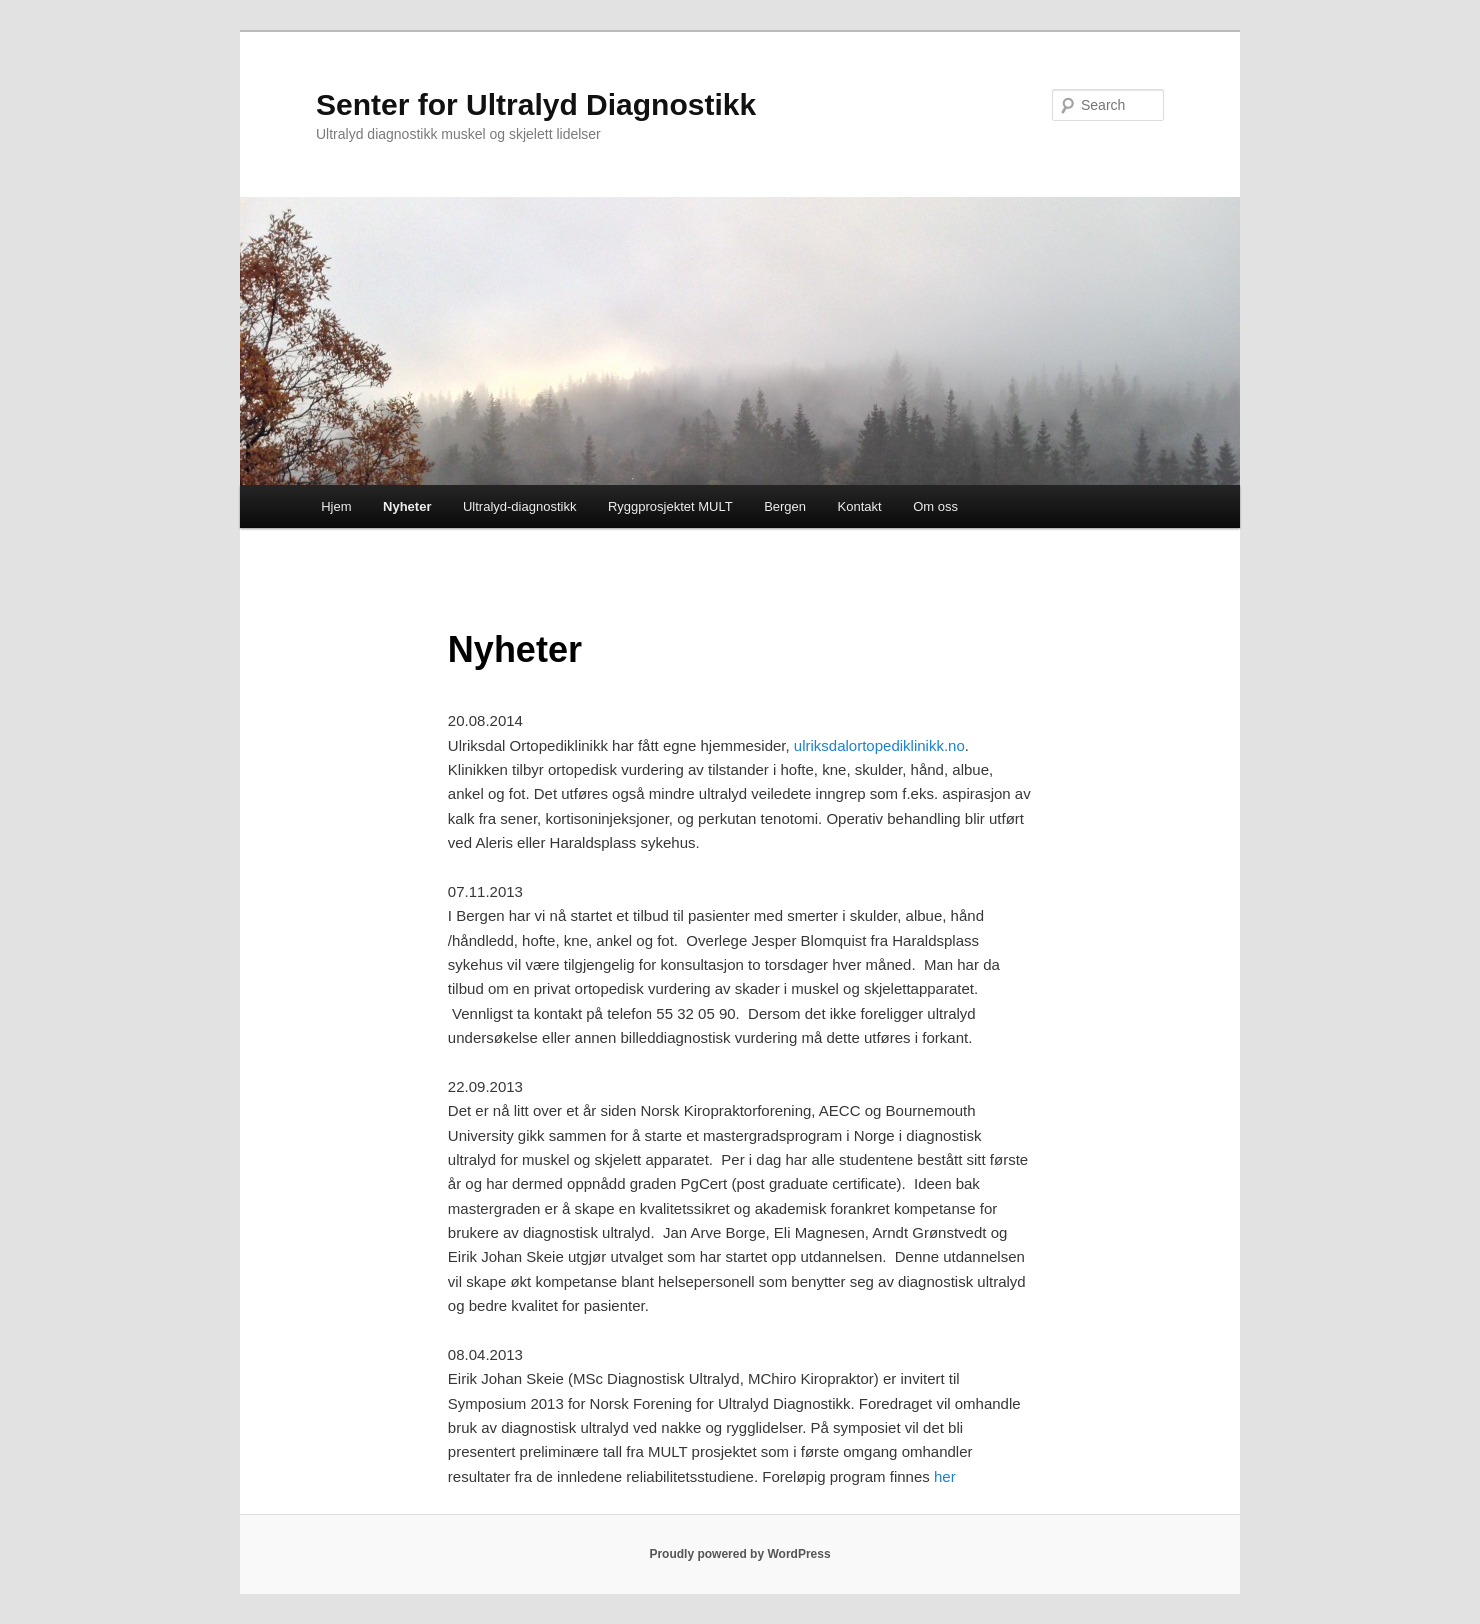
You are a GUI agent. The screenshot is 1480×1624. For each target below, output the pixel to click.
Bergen (785, 506)
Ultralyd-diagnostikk (519, 506)
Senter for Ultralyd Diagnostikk (536, 104)
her (945, 1476)
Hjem (336, 506)
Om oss (935, 506)
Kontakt (860, 506)
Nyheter (407, 506)
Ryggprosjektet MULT (670, 506)
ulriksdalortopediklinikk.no (879, 745)
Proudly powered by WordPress (739, 1554)
